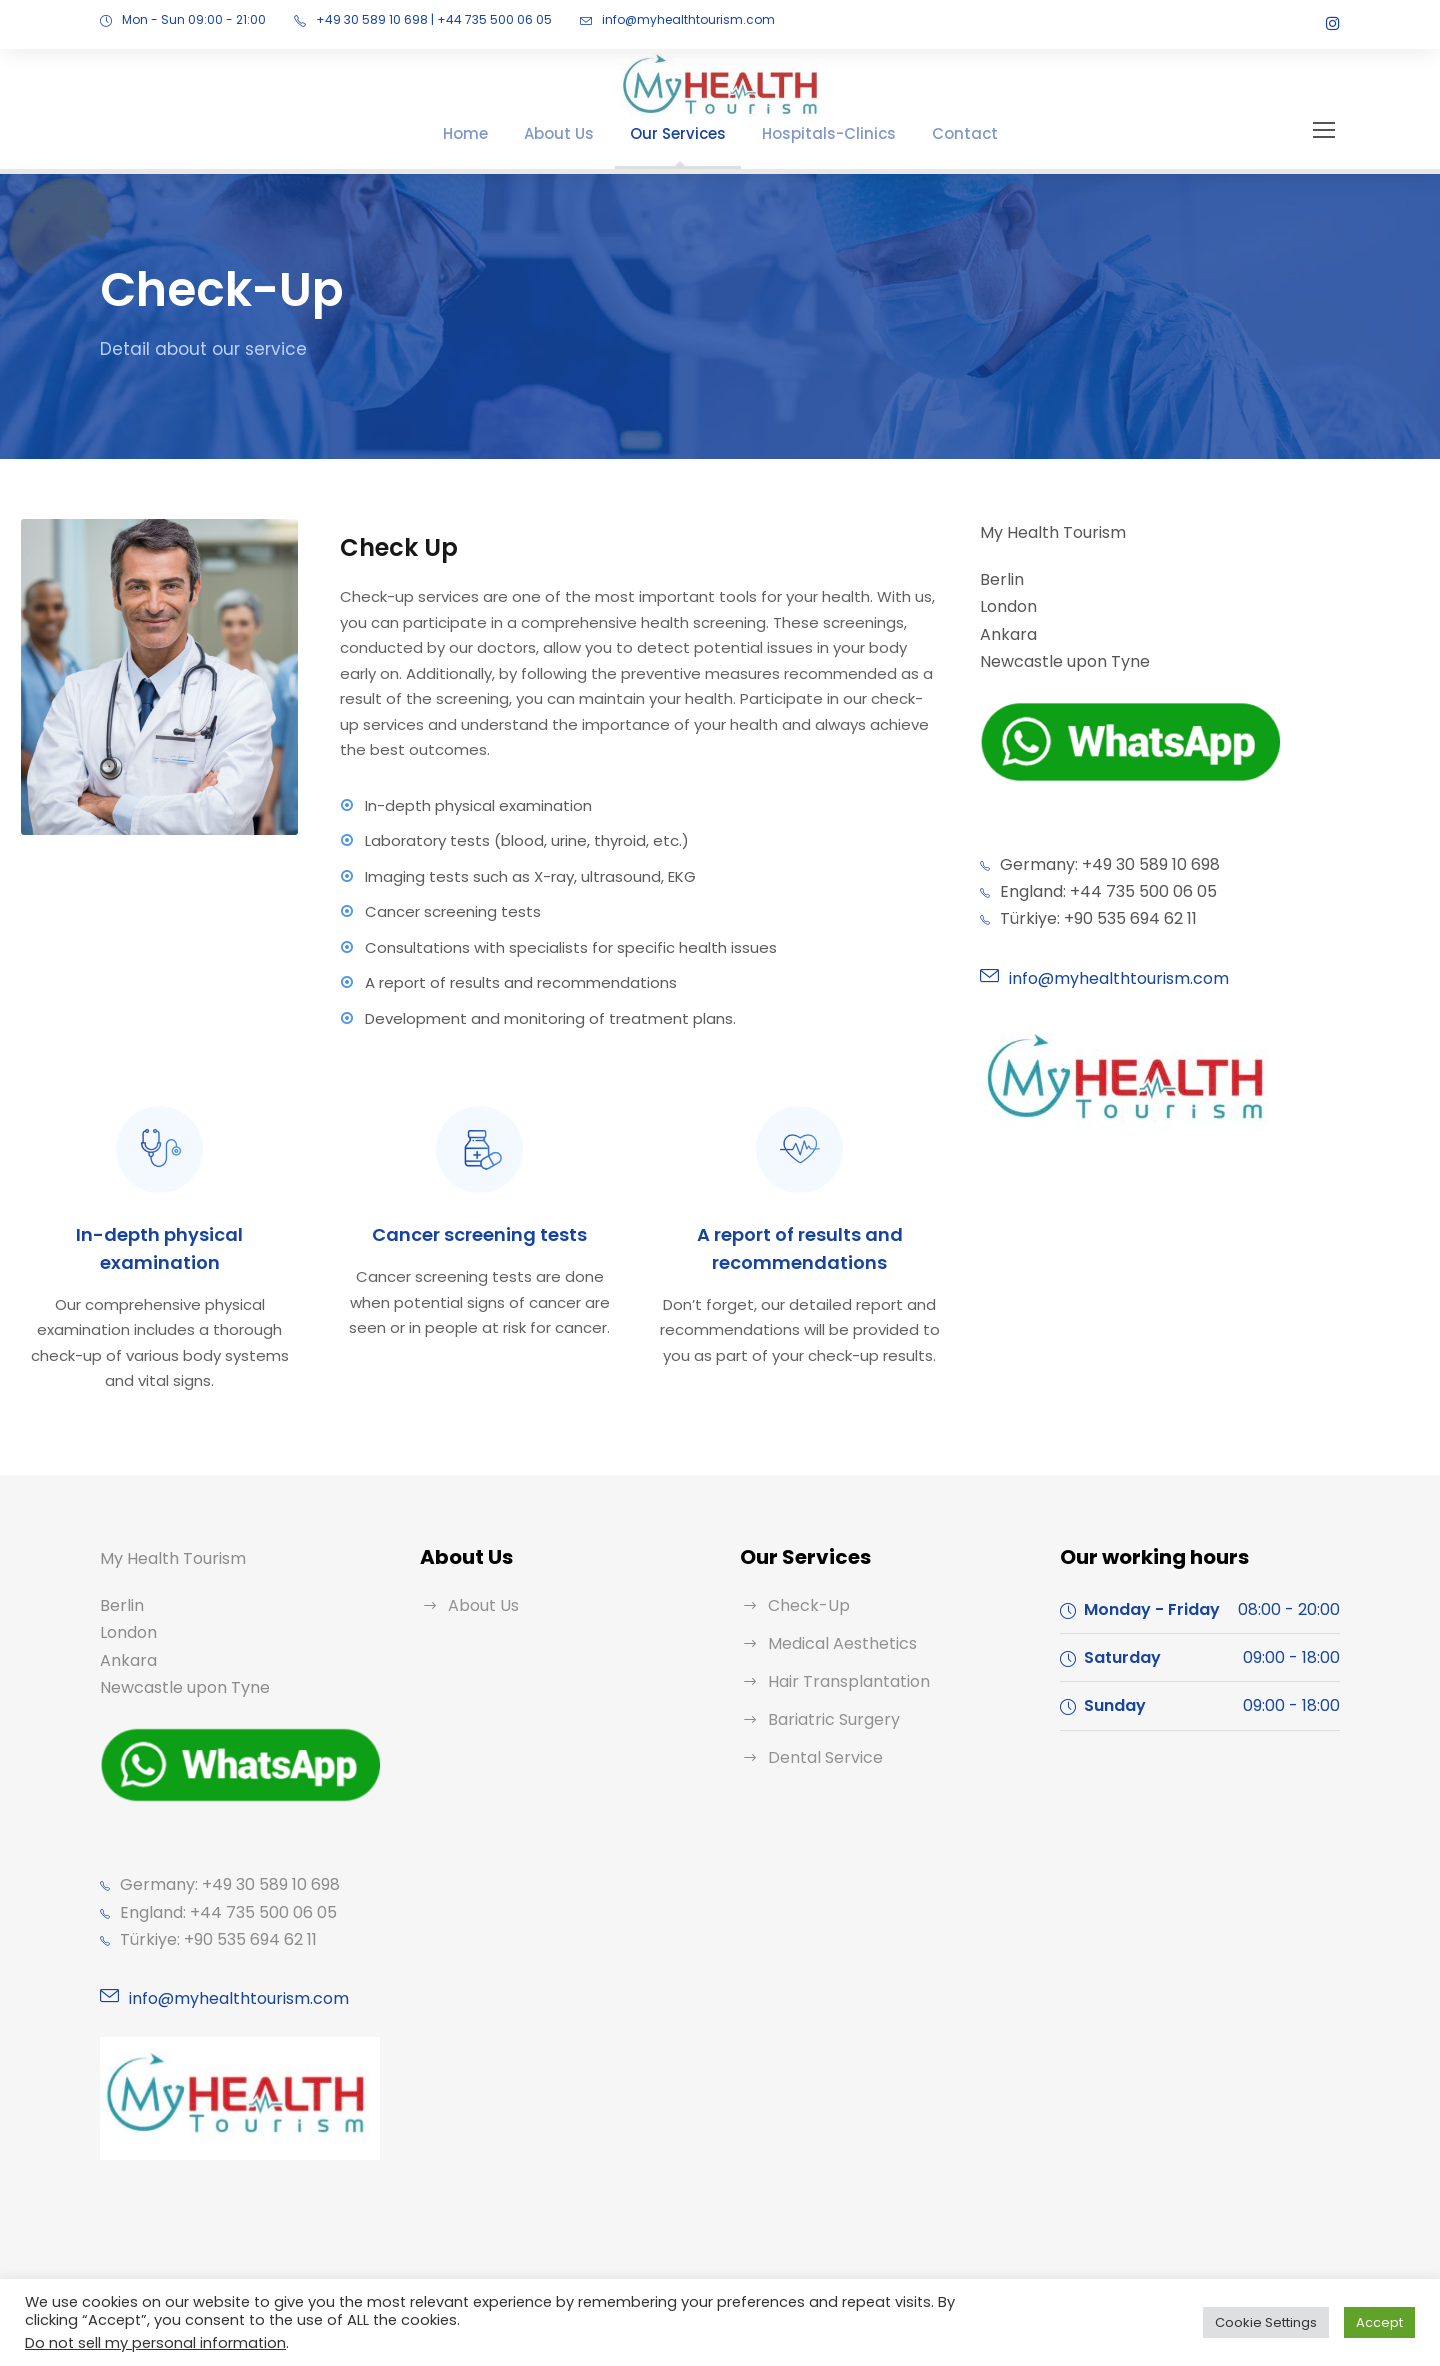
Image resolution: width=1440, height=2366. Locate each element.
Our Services (689, 133)
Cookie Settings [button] (1278, 2322)
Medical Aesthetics (834, 1592)
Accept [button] (1383, 2322)
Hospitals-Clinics (824, 133)
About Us (580, 133)
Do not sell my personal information (140, 2343)
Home (493, 133)
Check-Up (803, 1554)
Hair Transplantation (839, 1630)
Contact (942, 133)
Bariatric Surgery (827, 1668)
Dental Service (820, 1706)
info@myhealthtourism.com (636, 20)
